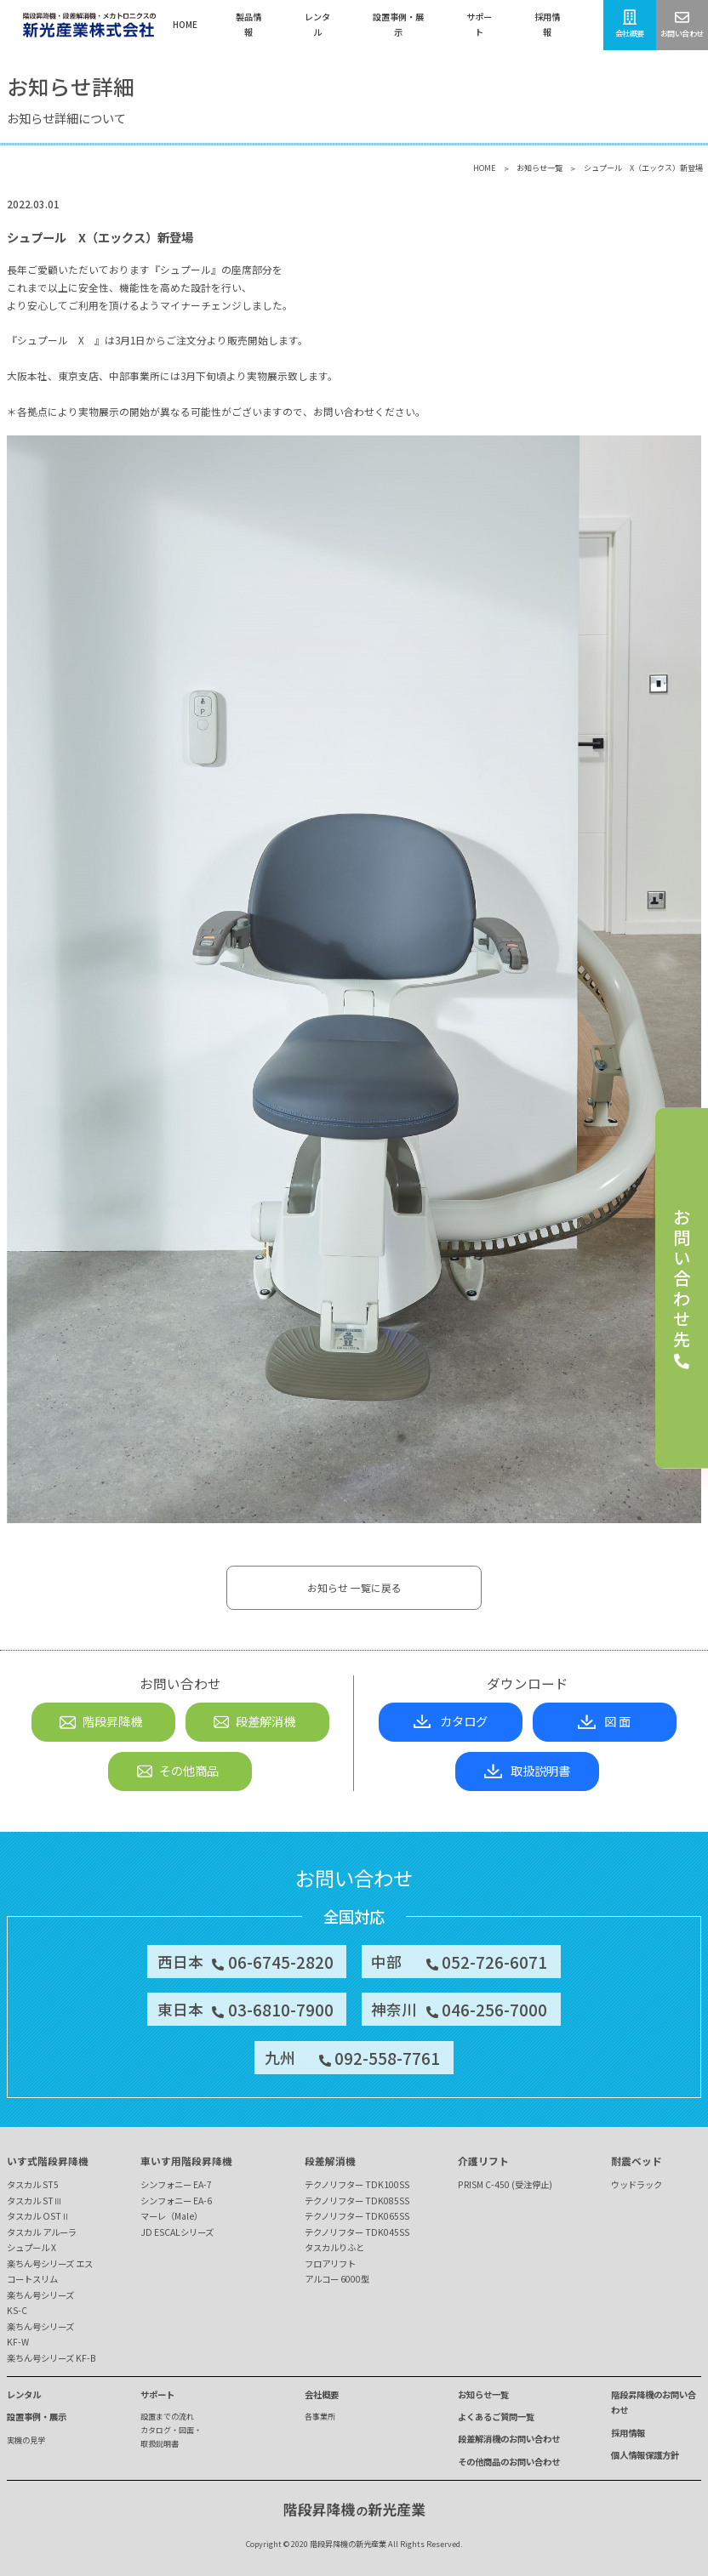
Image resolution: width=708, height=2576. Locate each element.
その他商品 (177, 1770)
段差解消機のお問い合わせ (509, 2438)
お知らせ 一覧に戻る (354, 1587)
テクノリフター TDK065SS (357, 2215)
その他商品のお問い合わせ (509, 2461)
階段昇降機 (100, 1721)
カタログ (451, 1721)
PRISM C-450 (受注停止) (505, 2184)
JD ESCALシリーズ (177, 2232)
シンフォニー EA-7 (176, 2184)
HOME (484, 167)
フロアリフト (330, 2263)
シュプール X (31, 2247)
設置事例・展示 (36, 2416)
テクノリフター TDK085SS (357, 2200)
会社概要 (322, 2394)
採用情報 (628, 2432)
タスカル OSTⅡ (38, 2215)
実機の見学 (26, 2440)
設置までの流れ (167, 2416)
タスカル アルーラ (42, 2232)
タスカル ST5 (33, 2184)
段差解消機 (254, 1721)
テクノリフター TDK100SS (357, 2184)
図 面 (604, 1721)
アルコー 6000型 (337, 2278)
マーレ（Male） (171, 2215)
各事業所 (320, 2416)
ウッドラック (636, 2184)
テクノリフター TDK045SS (357, 2232)
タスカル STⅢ (34, 2200)
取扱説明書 (527, 1770)
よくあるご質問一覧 (496, 2416)
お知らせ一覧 (539, 167)
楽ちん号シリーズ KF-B (51, 2357)
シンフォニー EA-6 (176, 2200)
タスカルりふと (334, 2247)
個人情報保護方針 (645, 2454)
